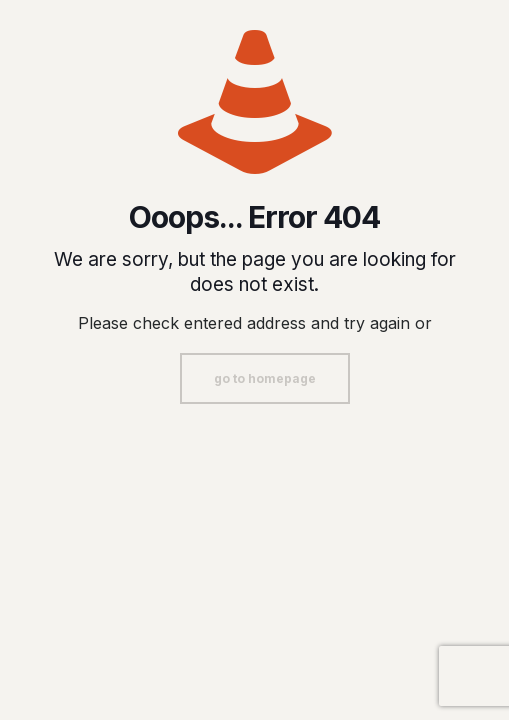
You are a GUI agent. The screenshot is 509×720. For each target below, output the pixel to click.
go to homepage (265, 378)
